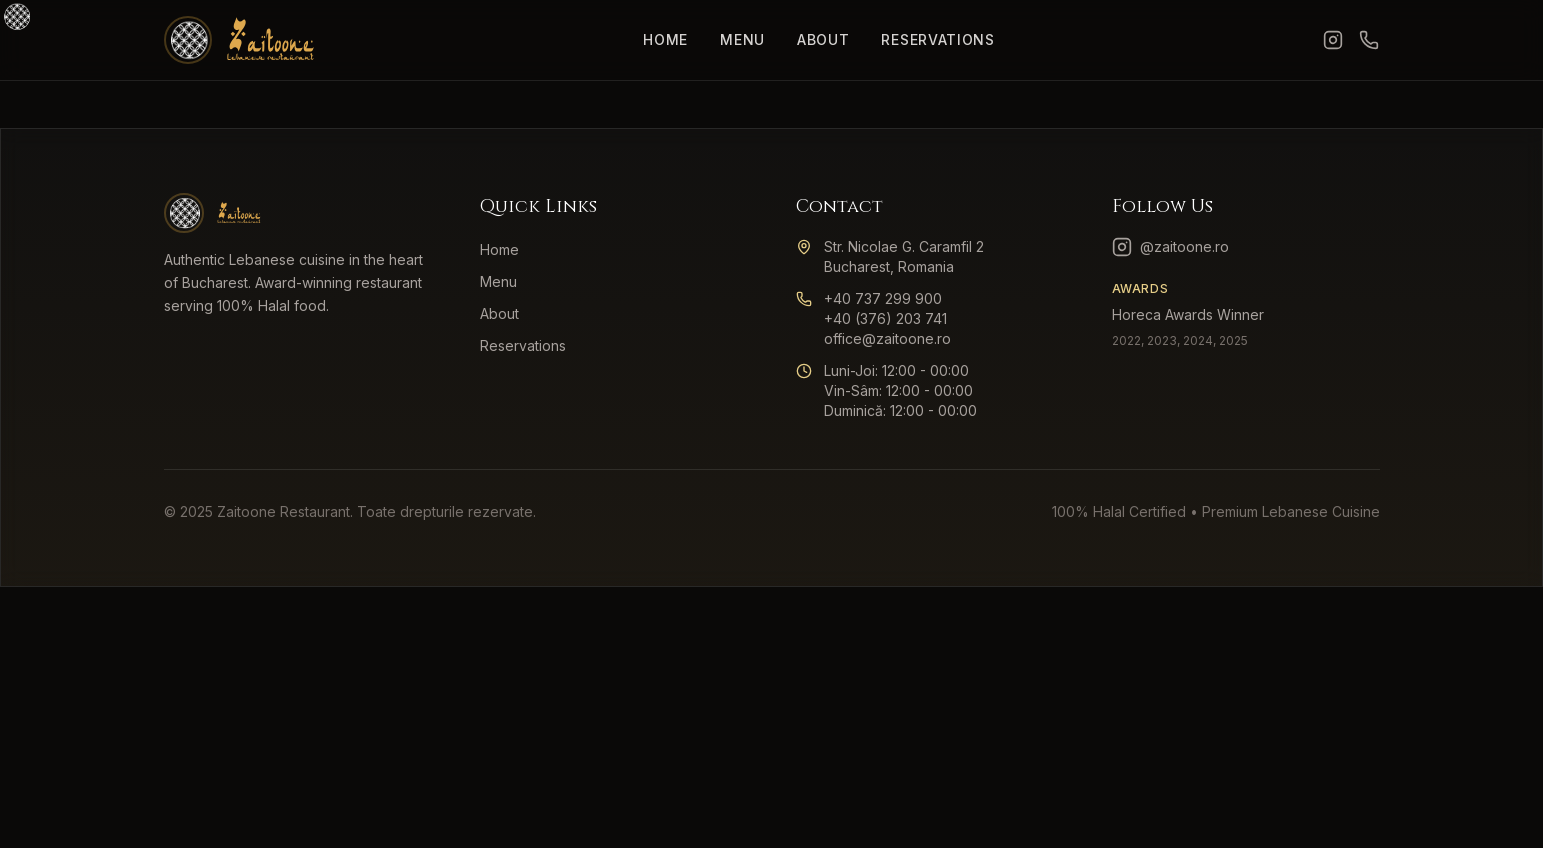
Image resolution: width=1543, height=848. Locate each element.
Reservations (937, 39)
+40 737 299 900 (883, 298)
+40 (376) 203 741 (885, 318)
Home (665, 39)
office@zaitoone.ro (887, 338)
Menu (742, 39)
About (823, 39)
